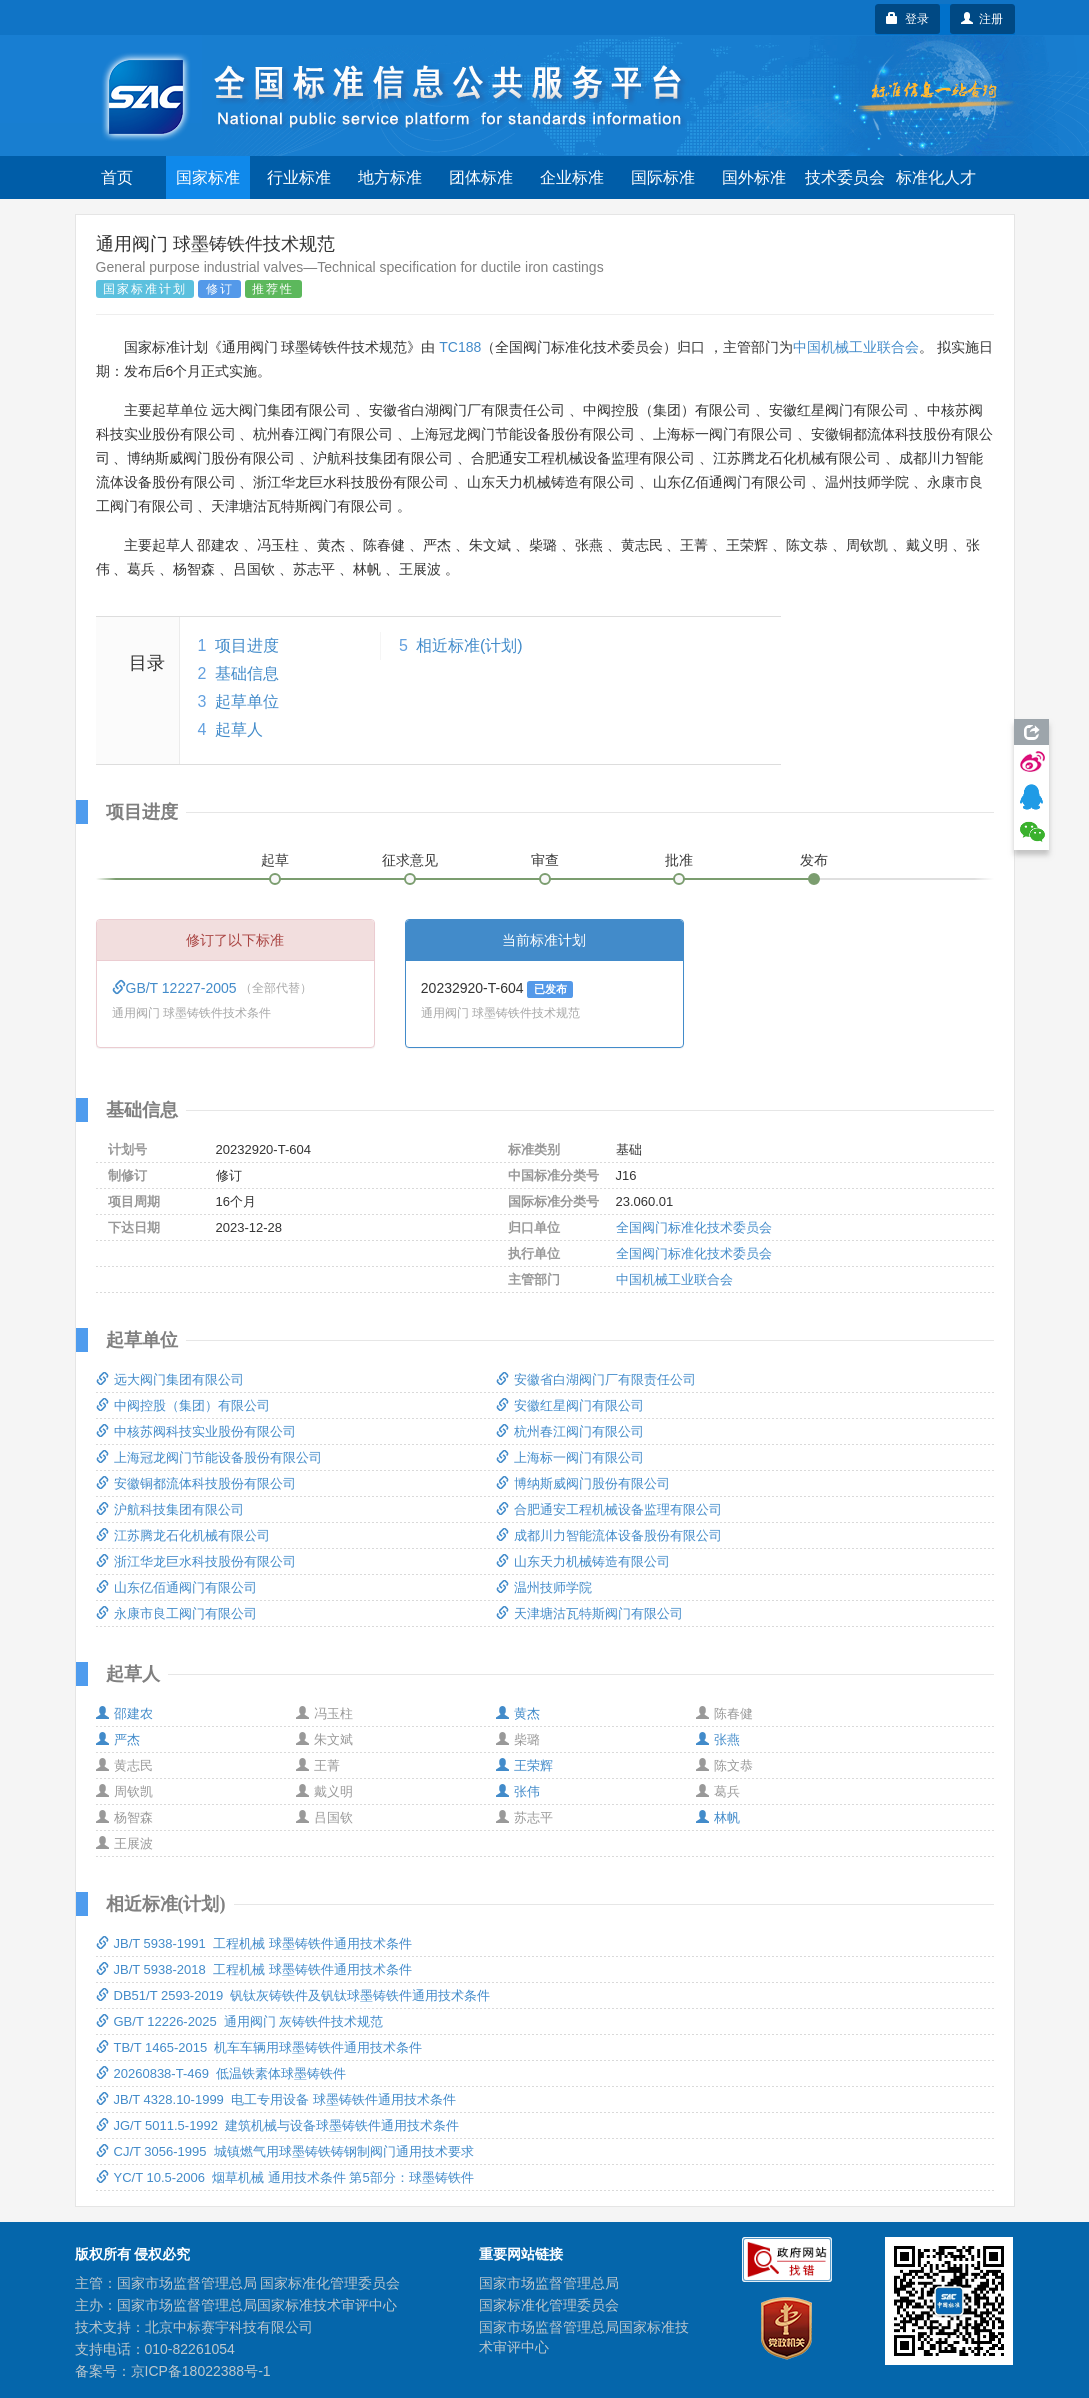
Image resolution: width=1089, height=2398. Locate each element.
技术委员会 (845, 177)
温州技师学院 (544, 1587)
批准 (679, 860)
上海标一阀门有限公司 (570, 1457)
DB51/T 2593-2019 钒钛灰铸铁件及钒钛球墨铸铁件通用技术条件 (293, 1995)
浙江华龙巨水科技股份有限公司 (196, 1561)
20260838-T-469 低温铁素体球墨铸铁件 (221, 2073)
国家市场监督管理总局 (549, 2283)
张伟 (518, 1791)
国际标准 (663, 177)
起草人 (239, 729)
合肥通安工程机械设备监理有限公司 (609, 1509)
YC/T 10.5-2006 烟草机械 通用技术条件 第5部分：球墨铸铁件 (285, 2177)
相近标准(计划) (469, 645)
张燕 (718, 1739)
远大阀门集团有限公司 (170, 1379)
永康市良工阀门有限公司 (176, 1613)
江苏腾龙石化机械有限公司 (183, 1535)
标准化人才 (936, 177)
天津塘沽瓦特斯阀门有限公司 (589, 1613)
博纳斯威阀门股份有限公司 (583, 1483)
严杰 (118, 1739)
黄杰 (518, 1713)
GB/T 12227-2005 (176, 988)
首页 (117, 177)
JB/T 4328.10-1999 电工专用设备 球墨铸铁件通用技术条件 (276, 2099)
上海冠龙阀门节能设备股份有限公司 (209, 1457)
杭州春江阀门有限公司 (570, 1431)
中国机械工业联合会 (856, 347)
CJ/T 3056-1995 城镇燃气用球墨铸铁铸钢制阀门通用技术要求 (285, 2151)
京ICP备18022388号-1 (201, 2371)
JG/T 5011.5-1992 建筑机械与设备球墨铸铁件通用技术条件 (278, 2125)
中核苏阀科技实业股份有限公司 (196, 1431)
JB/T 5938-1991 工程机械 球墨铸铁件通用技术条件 (254, 1943)
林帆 (718, 1817)
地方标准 (390, 177)
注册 (982, 19)
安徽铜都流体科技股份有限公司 (196, 1483)
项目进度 (247, 645)
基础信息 (247, 673)
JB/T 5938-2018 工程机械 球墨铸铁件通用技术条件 (254, 1969)
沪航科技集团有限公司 (170, 1509)
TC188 (460, 347)
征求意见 (410, 860)
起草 (275, 860)
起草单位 (247, 701)
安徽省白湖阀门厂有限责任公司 (596, 1379)
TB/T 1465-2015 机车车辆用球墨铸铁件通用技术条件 (259, 2047)
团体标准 (481, 177)
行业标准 (299, 177)
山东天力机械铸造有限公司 (583, 1561)
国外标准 (754, 177)
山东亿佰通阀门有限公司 (176, 1587)
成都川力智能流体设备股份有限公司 (609, 1535)
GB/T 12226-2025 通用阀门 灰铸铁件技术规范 (240, 2021)
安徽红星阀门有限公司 (570, 1405)
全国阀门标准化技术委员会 (694, 1227)
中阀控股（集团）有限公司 (183, 1405)
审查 (545, 860)
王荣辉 (524, 1765)
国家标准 (208, 177)
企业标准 (572, 177)
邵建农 (124, 1713)
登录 (907, 19)
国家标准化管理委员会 (549, 2305)
